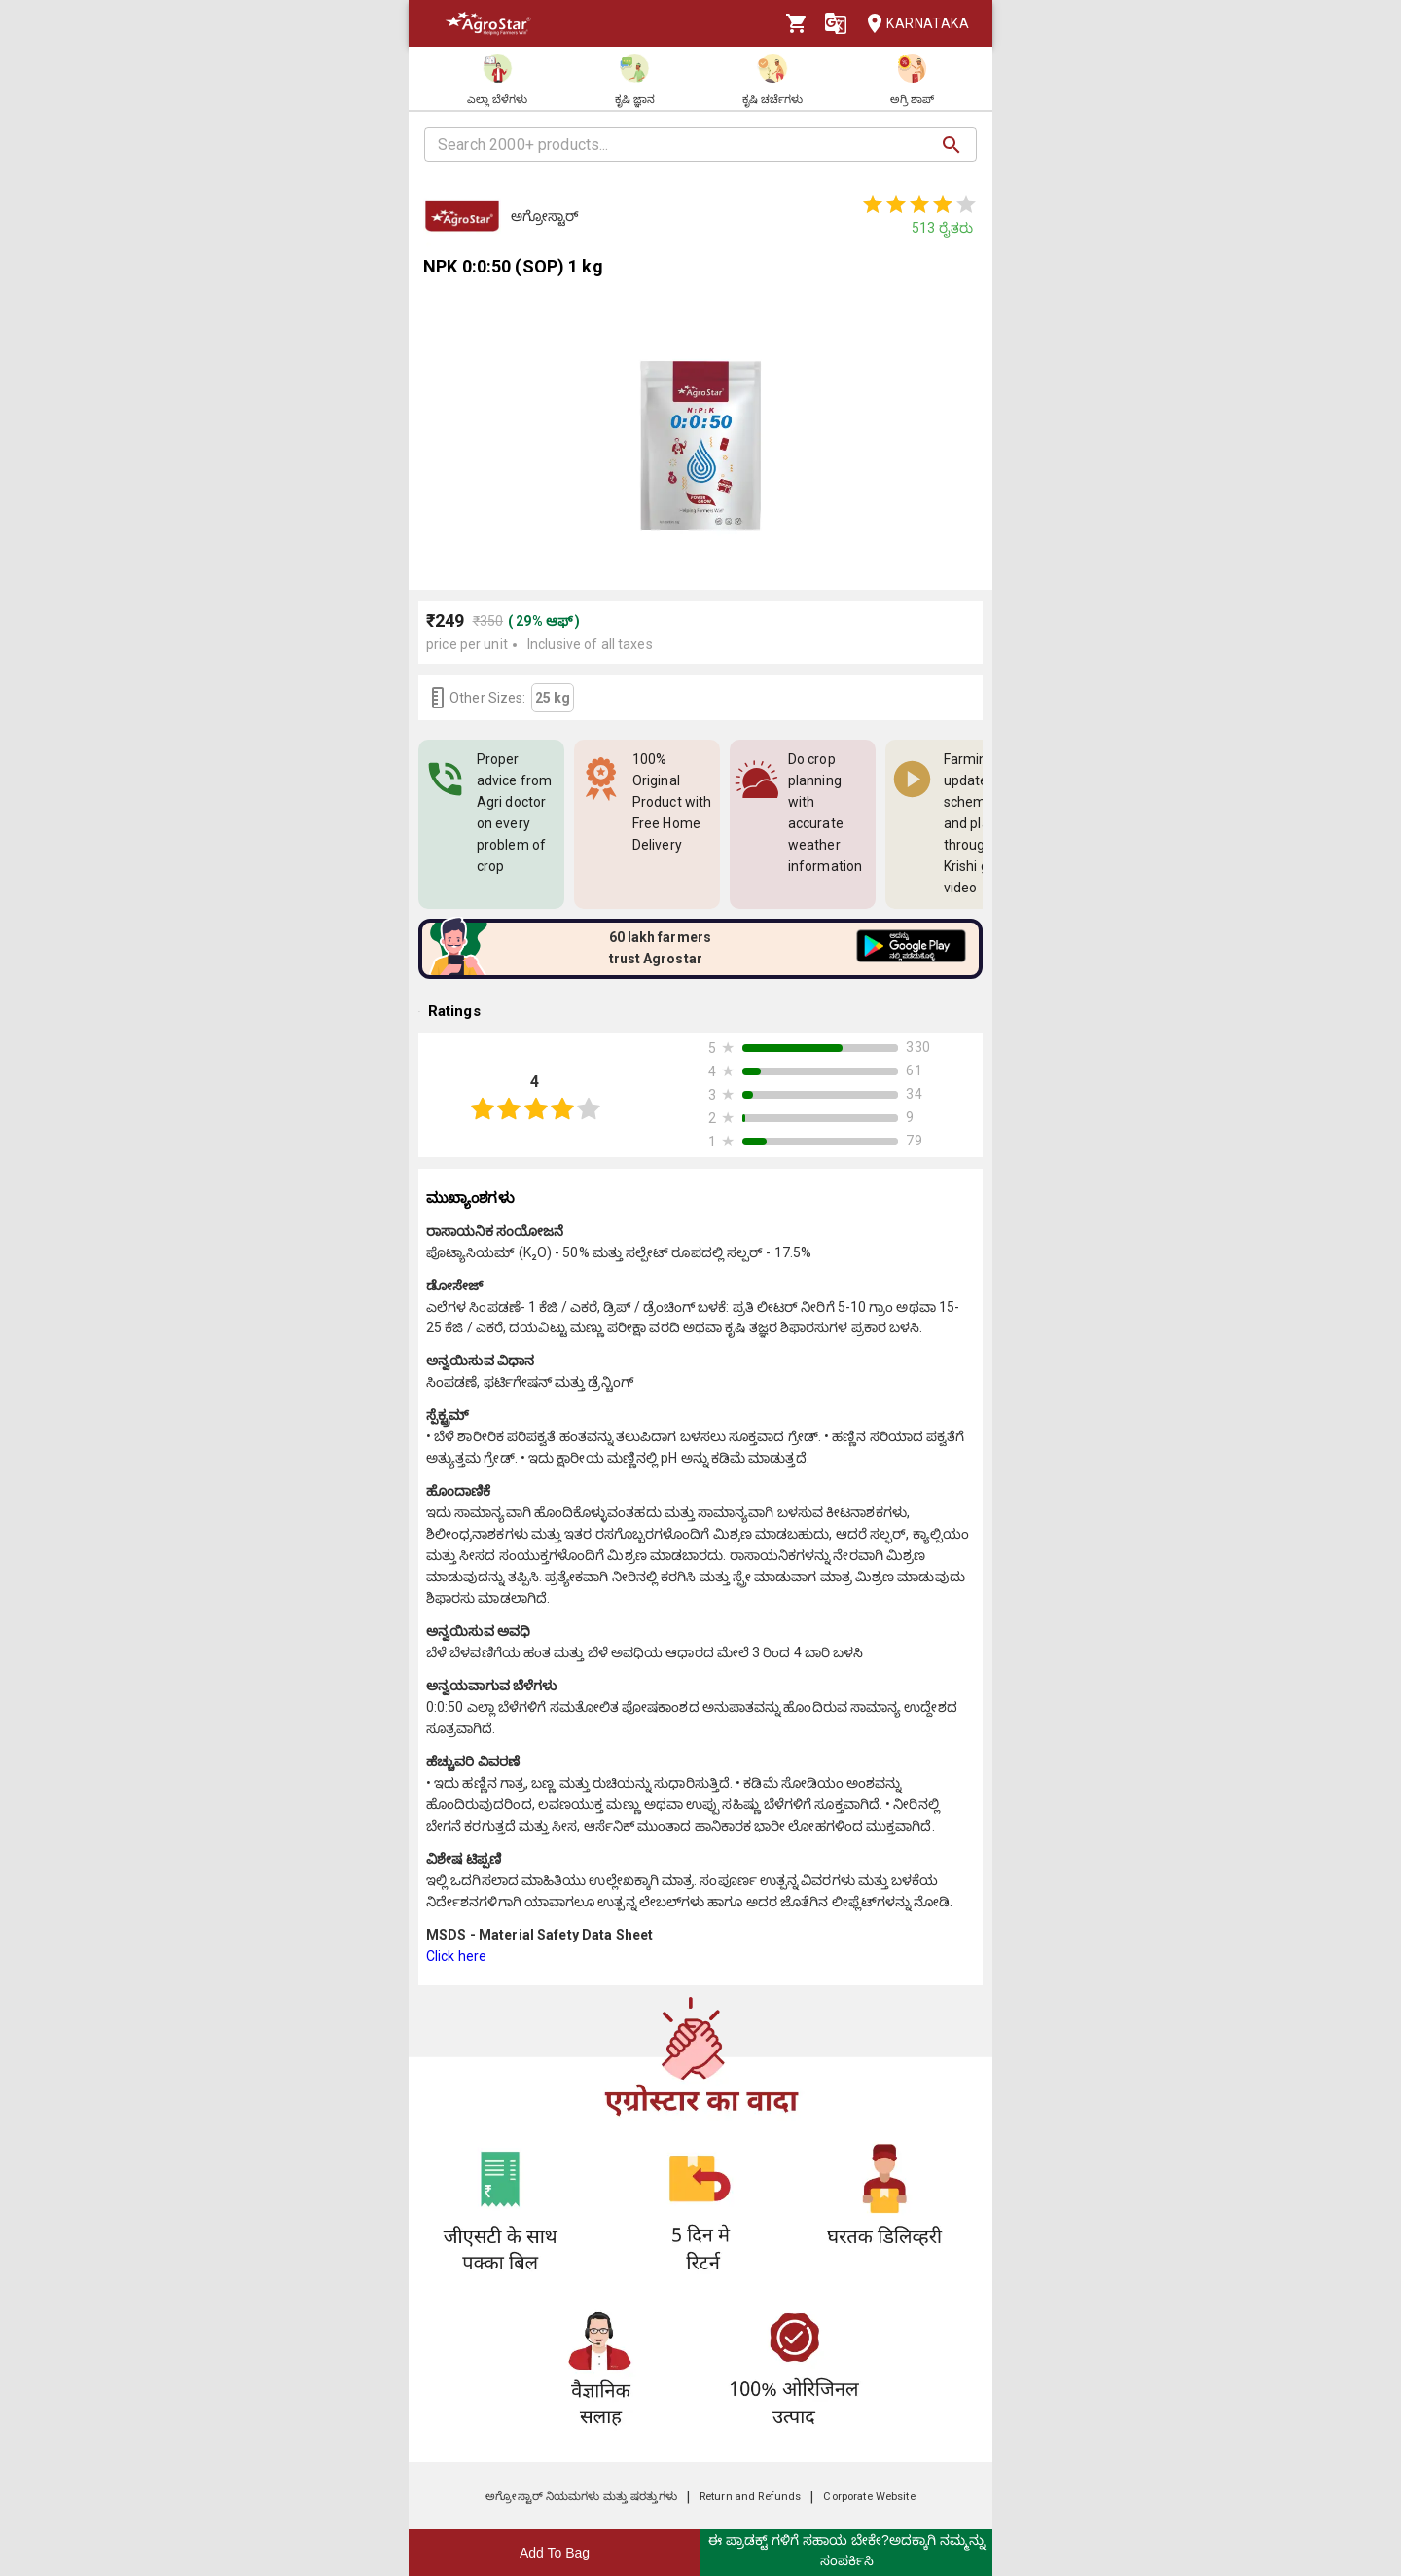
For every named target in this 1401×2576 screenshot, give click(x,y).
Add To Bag (555, 2552)
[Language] (835, 23)
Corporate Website (869, 2496)
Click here (456, 1956)
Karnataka (912, 24)
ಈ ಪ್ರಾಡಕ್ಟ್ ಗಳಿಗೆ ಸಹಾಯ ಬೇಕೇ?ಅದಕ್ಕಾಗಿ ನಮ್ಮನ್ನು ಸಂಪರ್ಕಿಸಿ (846, 2550)
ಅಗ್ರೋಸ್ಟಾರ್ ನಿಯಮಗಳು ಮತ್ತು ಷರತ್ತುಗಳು (581, 2496)
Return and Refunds (750, 2496)
